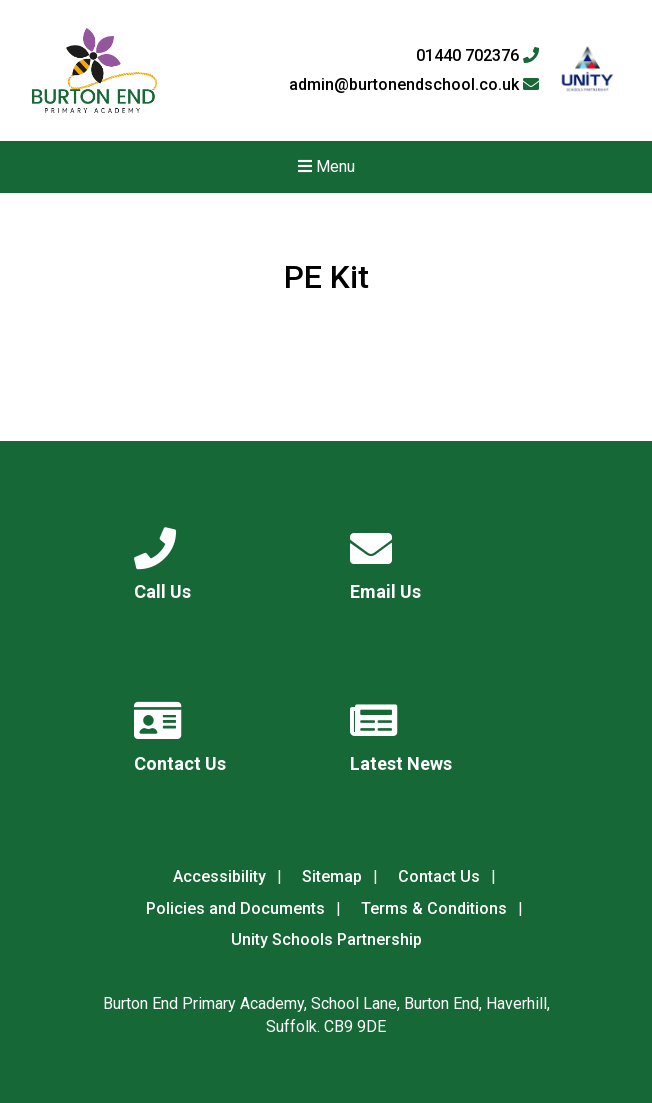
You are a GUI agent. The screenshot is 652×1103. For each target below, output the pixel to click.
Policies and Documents (235, 908)
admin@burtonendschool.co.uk (414, 85)
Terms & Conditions (434, 908)
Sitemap (332, 876)
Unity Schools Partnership (326, 939)
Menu (326, 166)
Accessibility (219, 876)
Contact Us (439, 876)
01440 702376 (477, 56)
